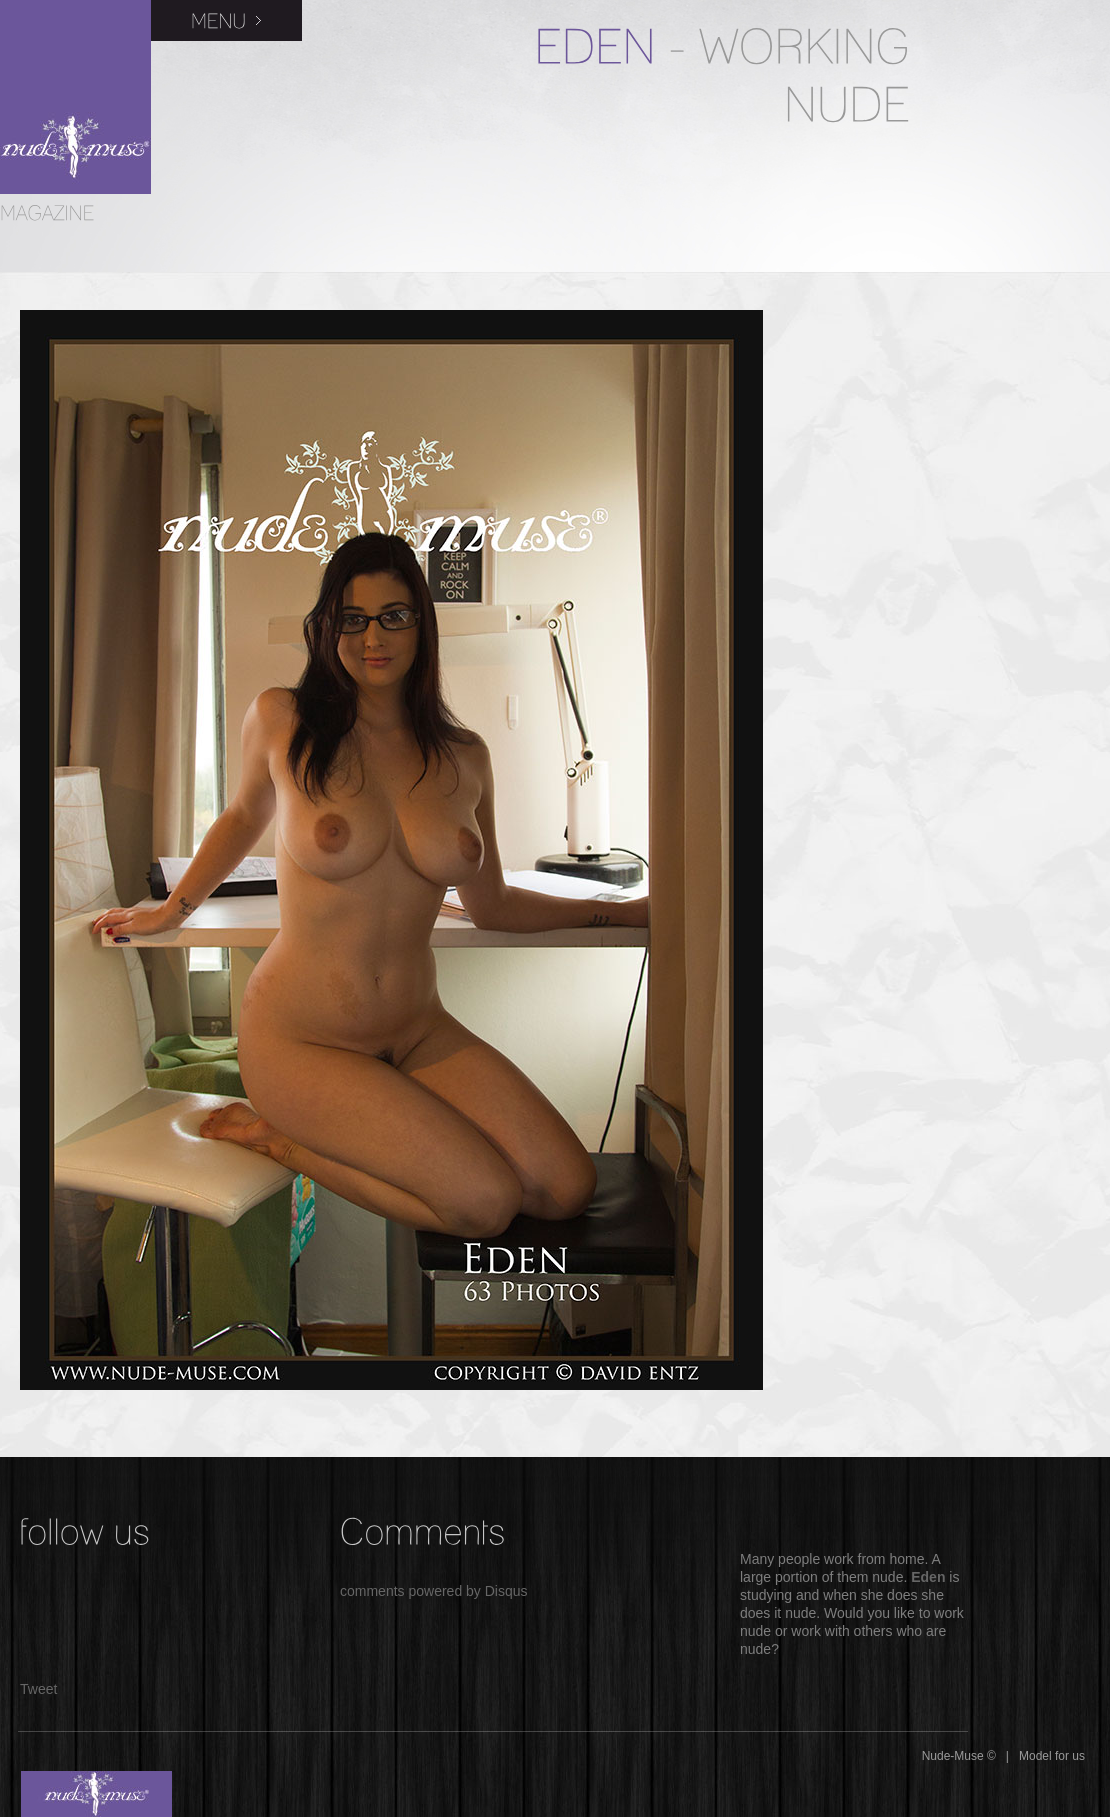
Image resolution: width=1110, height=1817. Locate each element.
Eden (928, 1577)
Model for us (1052, 1756)
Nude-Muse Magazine (75, 97)
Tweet (38, 1689)
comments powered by (434, 1591)
